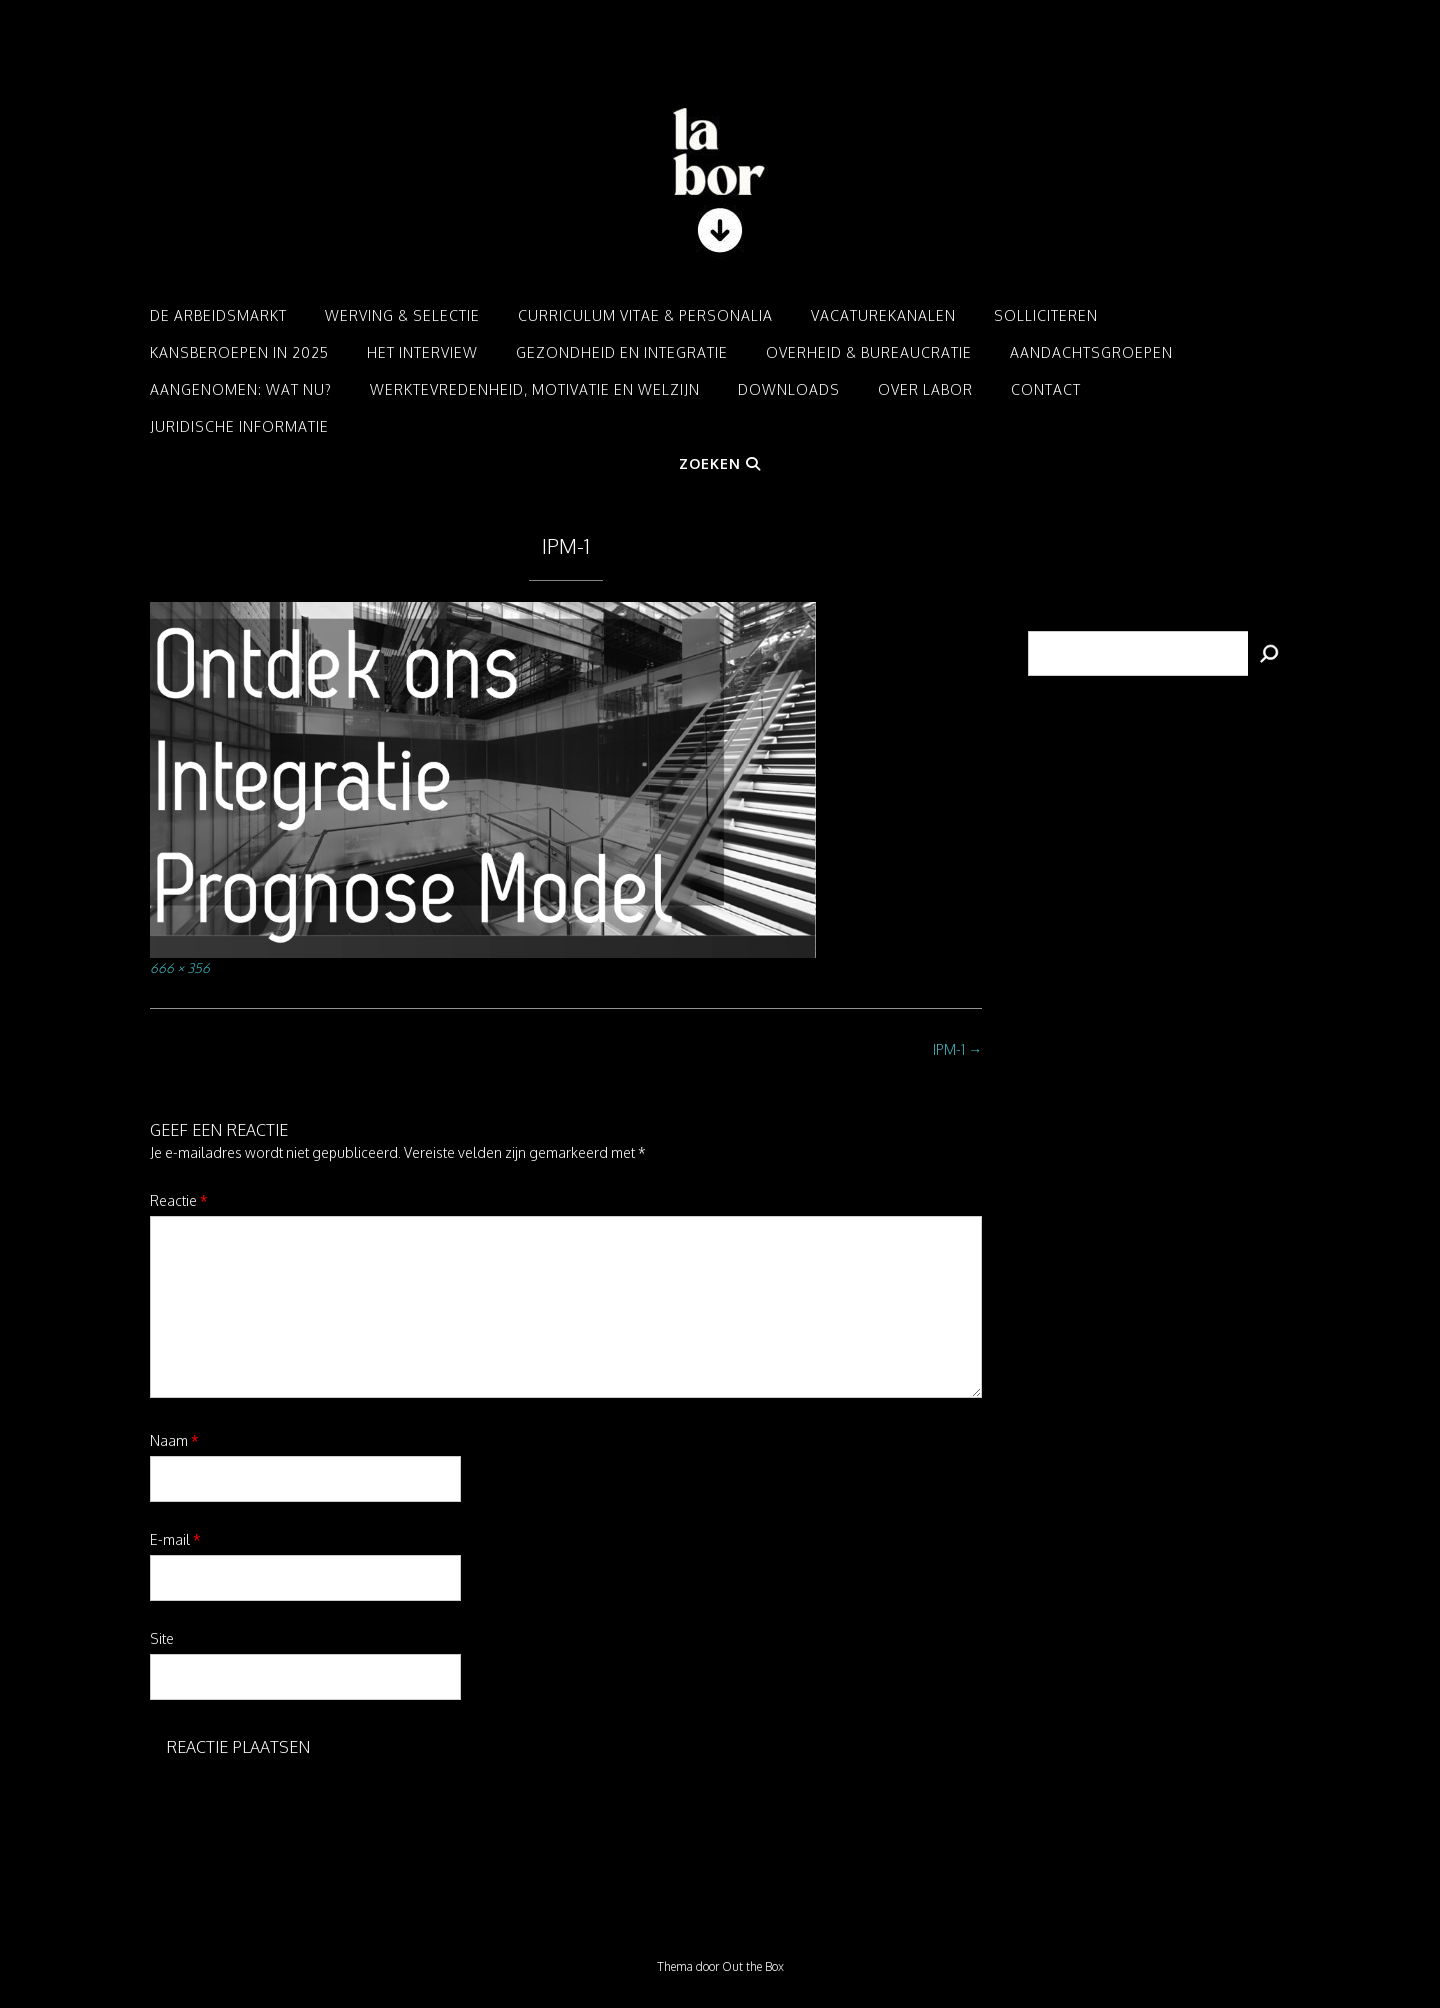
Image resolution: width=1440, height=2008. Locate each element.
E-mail (175, 1539)
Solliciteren (1046, 315)
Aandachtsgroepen (1091, 352)
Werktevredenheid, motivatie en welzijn (535, 389)
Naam (174, 1440)
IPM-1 (957, 1049)
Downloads (789, 389)
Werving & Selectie (402, 315)
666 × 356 (180, 967)
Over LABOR (925, 389)
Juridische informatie (239, 426)
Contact (1046, 389)
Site (162, 1638)
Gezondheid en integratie (622, 352)
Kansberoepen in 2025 (239, 352)
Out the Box (753, 1966)
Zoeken (720, 463)
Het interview (422, 352)
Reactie (179, 1200)
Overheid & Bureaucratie (869, 352)
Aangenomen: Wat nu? (241, 389)
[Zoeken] (1269, 653)
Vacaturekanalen (883, 315)
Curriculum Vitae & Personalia (645, 315)
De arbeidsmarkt (218, 315)
